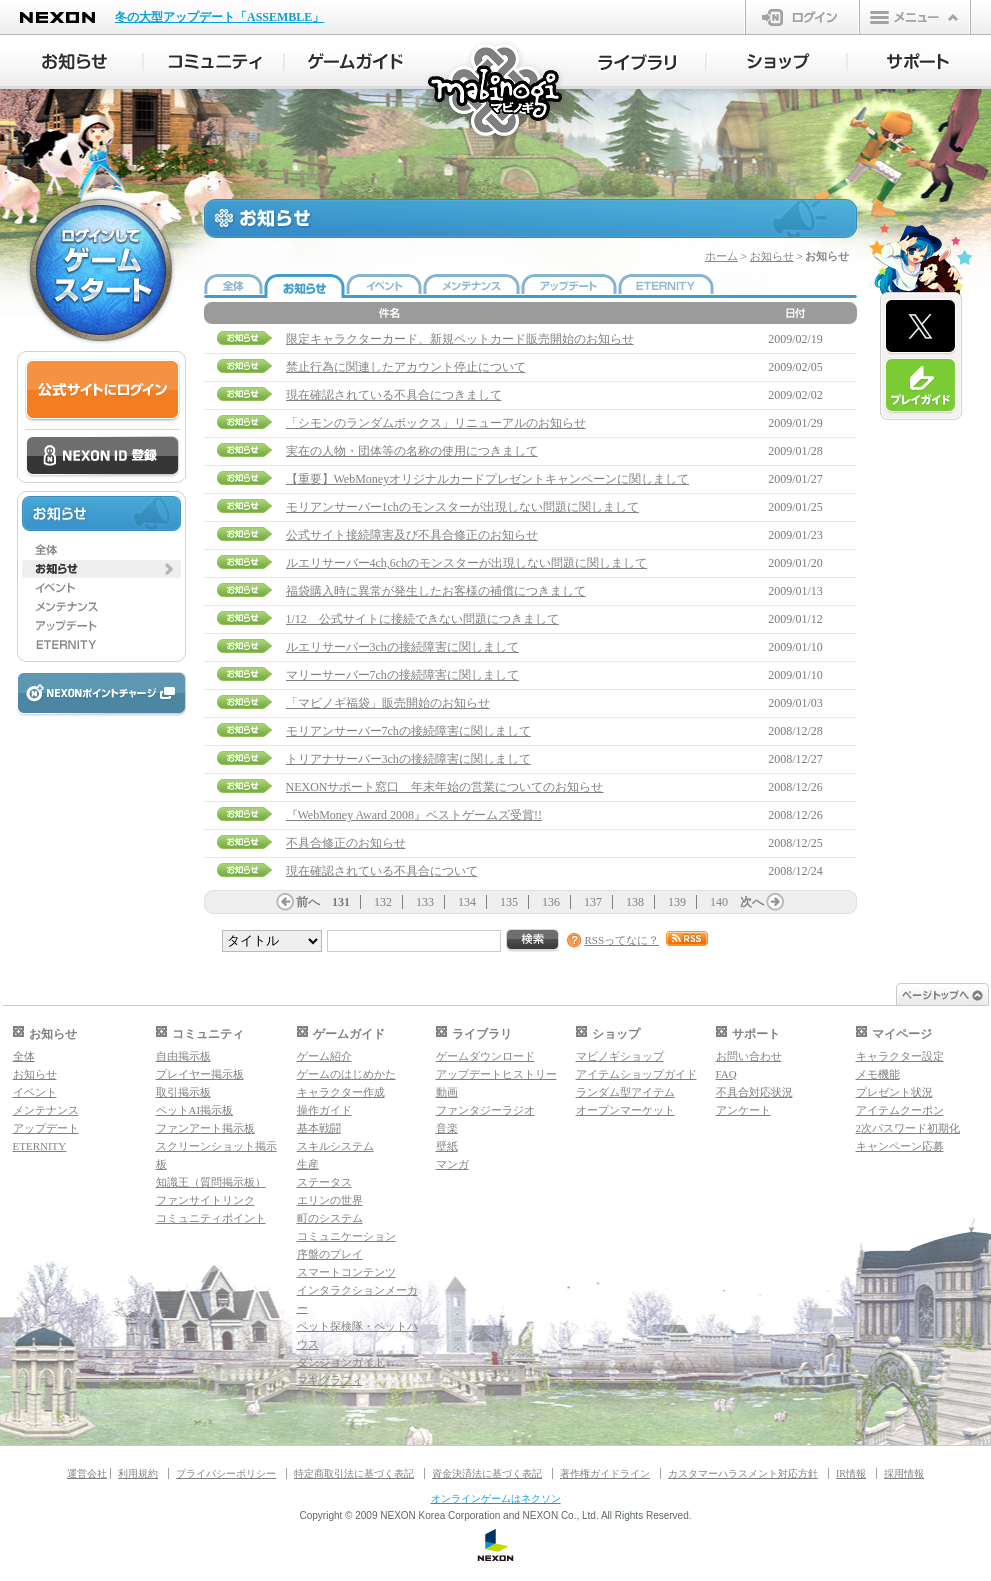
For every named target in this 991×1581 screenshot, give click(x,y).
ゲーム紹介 (324, 1056)
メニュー (915, 17)
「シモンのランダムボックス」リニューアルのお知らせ (436, 423)
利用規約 (138, 1473)
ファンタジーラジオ (485, 1110)
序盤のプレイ (330, 1254)
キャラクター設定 (900, 1056)
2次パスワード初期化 (908, 1128)
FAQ (726, 1074)
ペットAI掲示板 (195, 1110)
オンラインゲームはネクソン (496, 1498)
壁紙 (447, 1146)
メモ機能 (878, 1074)
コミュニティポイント (211, 1218)
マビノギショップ (620, 1056)
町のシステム (330, 1218)
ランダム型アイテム (625, 1092)
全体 (24, 1056)
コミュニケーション (346, 1236)
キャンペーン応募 (900, 1146)
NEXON (57, 17)
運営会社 (87, 1473)
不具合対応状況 (754, 1092)
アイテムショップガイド (636, 1074)
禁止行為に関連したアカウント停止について (406, 367)
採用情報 (904, 1473)
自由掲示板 (183, 1056)
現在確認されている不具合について (382, 871)
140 (719, 902)
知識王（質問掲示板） (211, 1182)
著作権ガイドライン (605, 1473)
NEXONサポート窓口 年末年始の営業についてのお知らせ (445, 787)
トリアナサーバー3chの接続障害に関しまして (408, 759)
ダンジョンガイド (341, 1362)
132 (383, 902)
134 (467, 902)
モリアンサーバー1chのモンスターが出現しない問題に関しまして (462, 507)
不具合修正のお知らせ (346, 843)
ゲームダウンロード (485, 1056)
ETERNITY (40, 1146)
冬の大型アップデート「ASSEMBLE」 (219, 17)
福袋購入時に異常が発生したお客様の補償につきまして (436, 591)
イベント (35, 1092)
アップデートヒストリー (496, 1074)
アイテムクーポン (900, 1110)
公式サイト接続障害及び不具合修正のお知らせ (412, 535)
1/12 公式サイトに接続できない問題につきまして (422, 619)
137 (593, 902)
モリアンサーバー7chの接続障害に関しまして (408, 731)
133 (425, 902)
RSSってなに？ (622, 940)
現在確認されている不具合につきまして (394, 395)
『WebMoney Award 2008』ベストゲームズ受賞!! (414, 815)
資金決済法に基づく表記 (487, 1473)
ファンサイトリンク (205, 1200)
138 (635, 902)
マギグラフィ (330, 1380)
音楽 (447, 1128)
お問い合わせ (749, 1056)
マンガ (452, 1164)
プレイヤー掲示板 (200, 1074)
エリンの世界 (330, 1200)
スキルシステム (335, 1146)
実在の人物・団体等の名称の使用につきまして (412, 451)
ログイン (802, 17)
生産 (308, 1164)
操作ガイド (324, 1110)
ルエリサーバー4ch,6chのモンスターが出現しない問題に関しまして (467, 563)
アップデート (46, 1128)
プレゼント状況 (894, 1092)
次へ (752, 902)
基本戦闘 (319, 1128)
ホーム (721, 256)
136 (551, 902)
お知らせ (772, 256)
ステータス (324, 1182)
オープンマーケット (625, 1110)
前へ (308, 902)
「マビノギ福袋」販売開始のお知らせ (388, 703)
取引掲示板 (183, 1092)
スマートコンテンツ (346, 1272)
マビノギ (496, 91)
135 (509, 902)
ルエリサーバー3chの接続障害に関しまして (402, 647)
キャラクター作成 (341, 1092)
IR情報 (851, 1473)
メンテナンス (46, 1110)
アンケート (743, 1110)
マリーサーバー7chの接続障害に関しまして (402, 675)
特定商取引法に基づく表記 (354, 1473)
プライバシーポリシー (226, 1473)
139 (677, 902)
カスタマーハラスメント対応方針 (743, 1473)
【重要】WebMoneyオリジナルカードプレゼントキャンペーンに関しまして (488, 479)
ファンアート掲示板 (205, 1128)
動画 (447, 1092)
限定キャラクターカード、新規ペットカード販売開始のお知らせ (460, 339)
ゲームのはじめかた (346, 1074)
